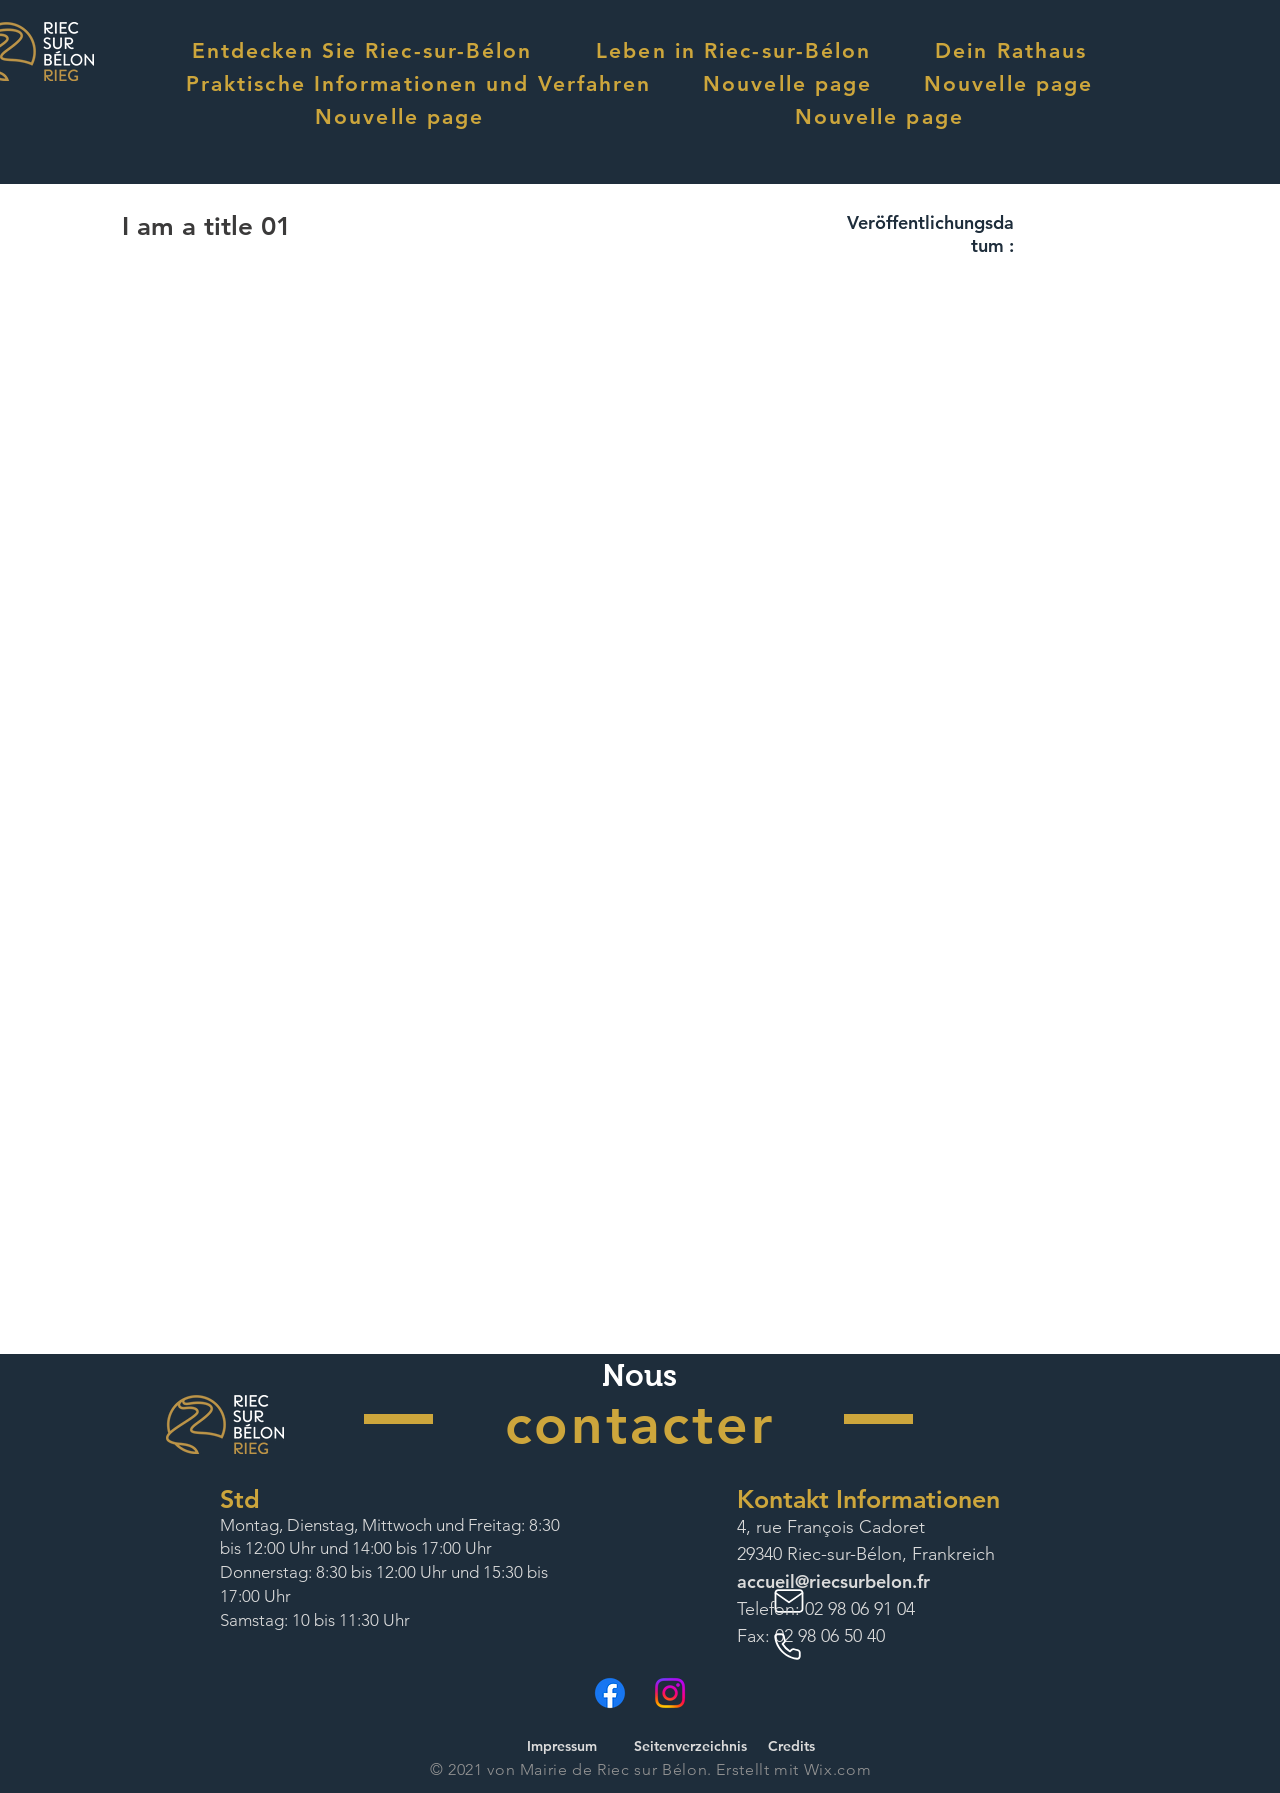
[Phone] (791, 1647)
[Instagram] (670, 1693)
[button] (362, 50)
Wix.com (837, 1769)
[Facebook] (610, 1693)
